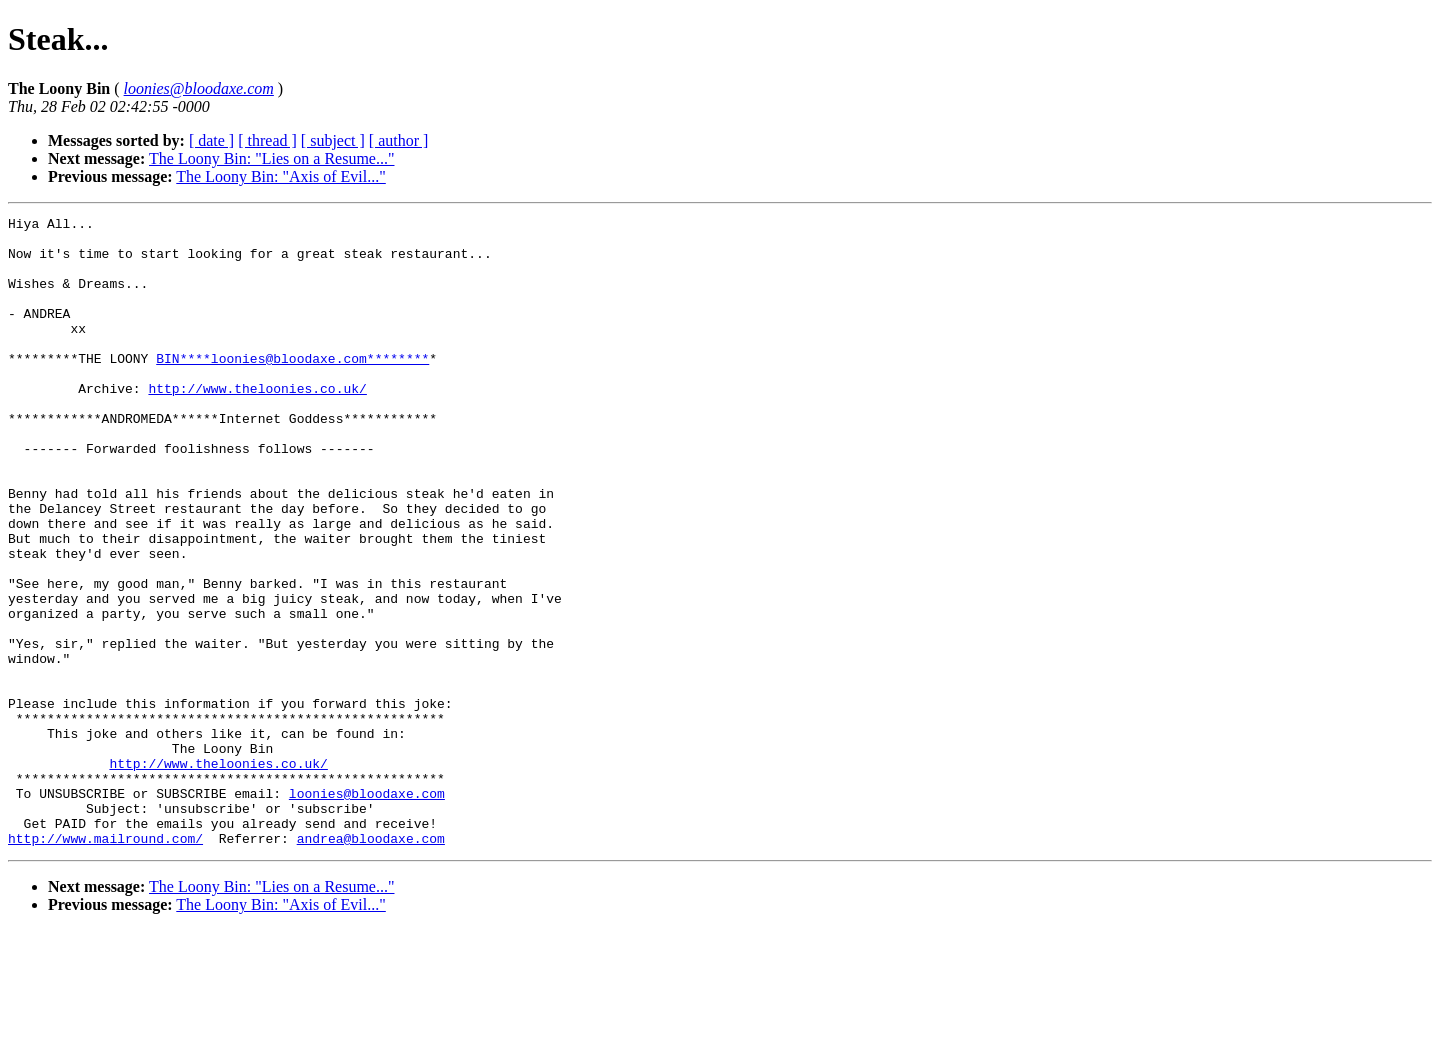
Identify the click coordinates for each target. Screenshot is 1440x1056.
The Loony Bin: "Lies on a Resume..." (271, 158)
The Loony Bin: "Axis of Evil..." (281, 176)
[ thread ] (267, 140)
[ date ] (211, 140)
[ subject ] (333, 140)
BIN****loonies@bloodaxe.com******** (292, 388)
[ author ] (399, 140)
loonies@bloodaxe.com (367, 910)
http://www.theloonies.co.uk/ (257, 424)
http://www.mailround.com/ (105, 964)
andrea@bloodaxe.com (371, 964)
